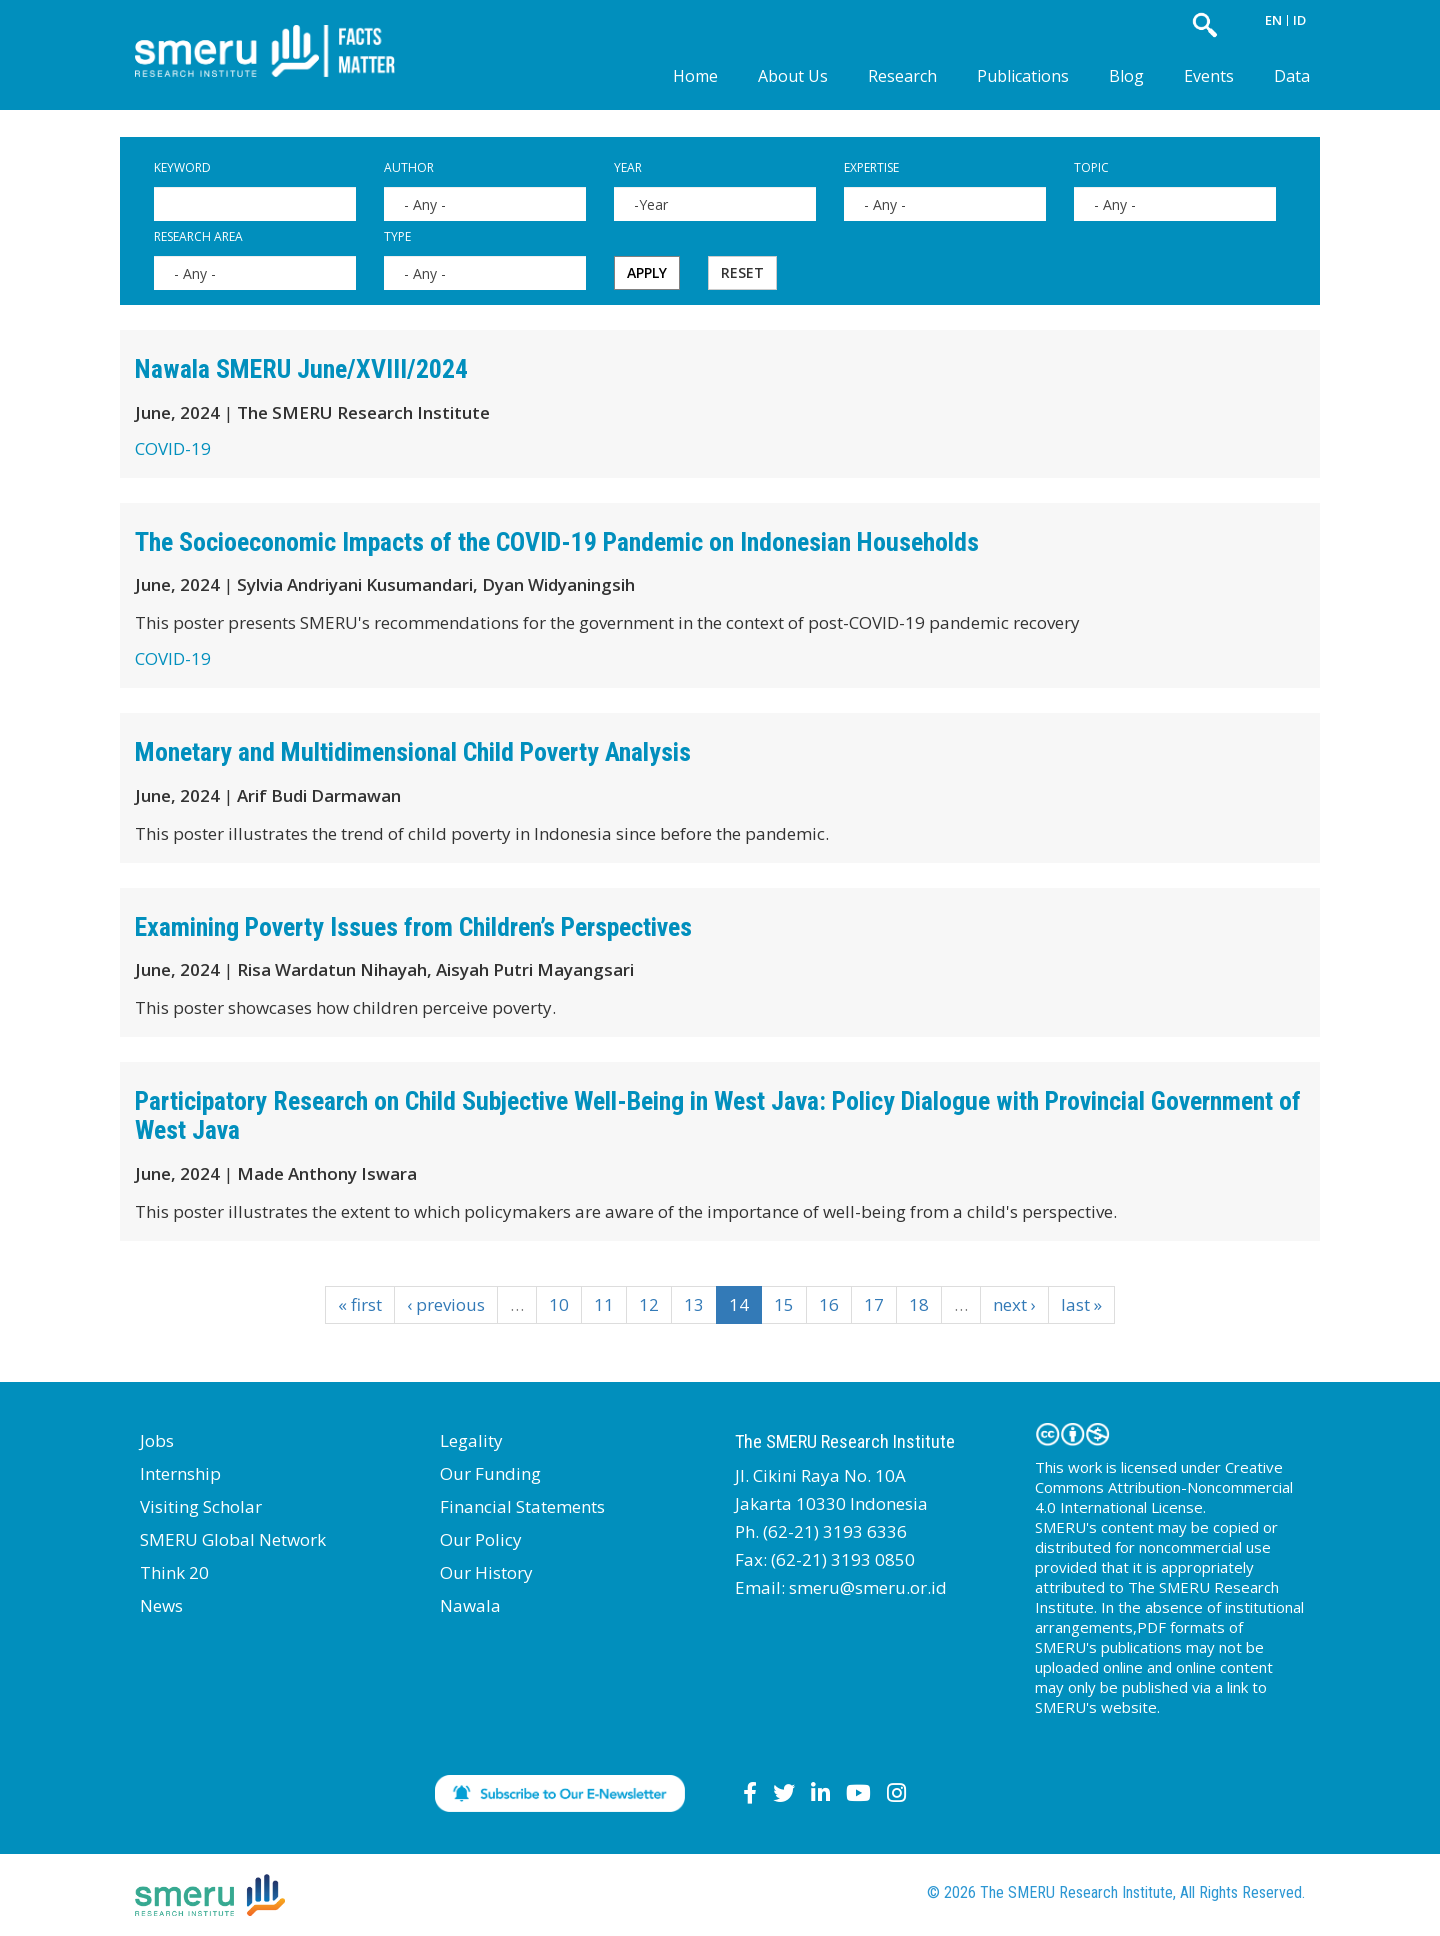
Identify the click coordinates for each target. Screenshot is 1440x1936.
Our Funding (490, 1473)
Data (1292, 76)
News (161, 1605)
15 (784, 1304)
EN (1273, 20)
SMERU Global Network (233, 1539)
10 (559, 1304)
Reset (742, 272)
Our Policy (481, 1539)
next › (1014, 1304)
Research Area (198, 236)
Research (902, 76)
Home (695, 76)
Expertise (871, 167)
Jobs (157, 1440)
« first (360, 1304)
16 (829, 1304)
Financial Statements (522, 1506)
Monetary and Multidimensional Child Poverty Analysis (413, 752)
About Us (793, 76)
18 (919, 1304)
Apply (647, 272)
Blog (1126, 76)
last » (1081, 1304)
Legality (471, 1440)
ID (1299, 20)
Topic (1091, 167)
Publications (1023, 76)
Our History (486, 1572)
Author (409, 167)
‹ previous (446, 1304)
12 (649, 1304)
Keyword (182, 167)
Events (1209, 76)
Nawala (470, 1605)
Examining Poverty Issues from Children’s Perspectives (413, 927)
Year (628, 167)
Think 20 (174, 1572)
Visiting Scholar (201, 1506)
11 (604, 1304)
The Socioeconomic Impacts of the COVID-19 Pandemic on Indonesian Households (557, 542)
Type (397, 236)
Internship (180, 1473)
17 (874, 1304)
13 (694, 1304)
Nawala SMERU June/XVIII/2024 (301, 369)
